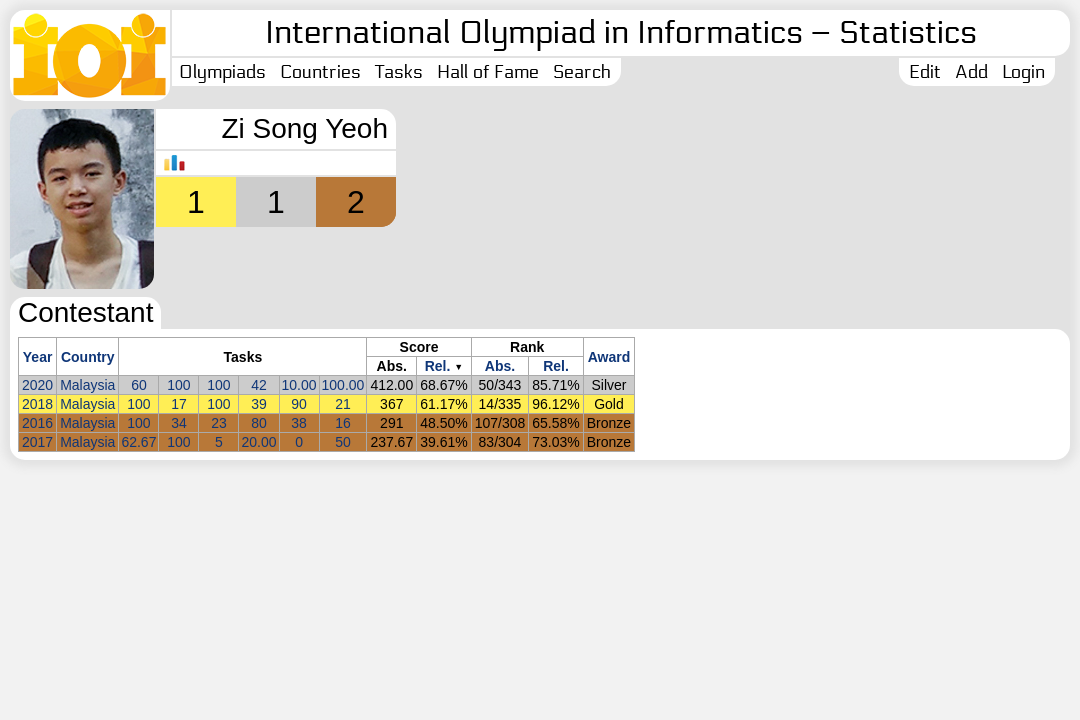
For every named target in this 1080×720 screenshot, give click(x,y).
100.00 (343, 385)
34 (179, 423)
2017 (37, 442)
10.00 (299, 385)
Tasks (399, 72)
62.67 (138, 442)
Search (582, 72)
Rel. (438, 366)
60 (139, 385)
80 (259, 423)
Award (609, 357)
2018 (37, 404)
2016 (37, 423)
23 (219, 423)
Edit (925, 72)
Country (88, 357)
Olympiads (222, 72)
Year (38, 357)
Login (1023, 72)
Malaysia (87, 385)
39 (259, 404)
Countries (320, 72)
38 (299, 423)
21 (343, 404)
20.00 (258, 442)
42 (259, 385)
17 (179, 404)
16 (343, 423)
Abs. (500, 366)
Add (971, 72)
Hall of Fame (488, 72)
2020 (37, 385)
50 (343, 442)
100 (178, 385)
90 (299, 404)
